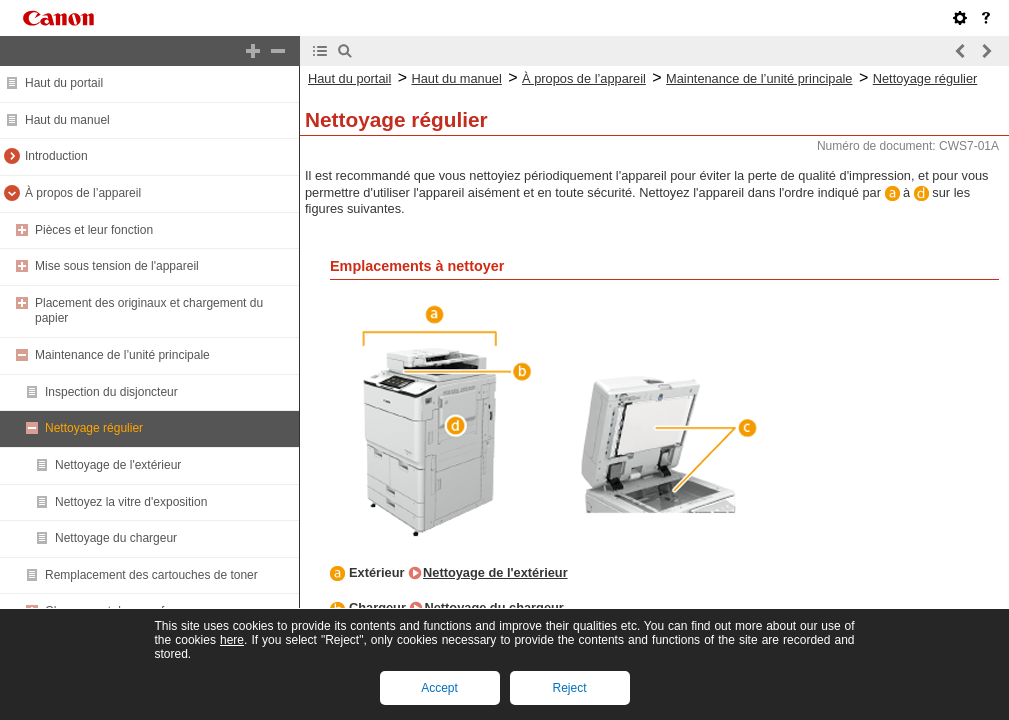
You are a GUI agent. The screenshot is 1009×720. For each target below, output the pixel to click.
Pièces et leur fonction (94, 230)
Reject (569, 688)
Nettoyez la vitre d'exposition (131, 502)
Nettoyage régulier (94, 428)
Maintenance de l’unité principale (122, 355)
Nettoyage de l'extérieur (118, 465)
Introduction (56, 156)
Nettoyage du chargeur (116, 538)
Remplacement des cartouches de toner (151, 575)
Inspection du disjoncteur (111, 392)
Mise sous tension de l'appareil (117, 266)
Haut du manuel (67, 120)
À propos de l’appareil (83, 193)
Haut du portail (64, 83)
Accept (439, 688)
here (232, 640)
